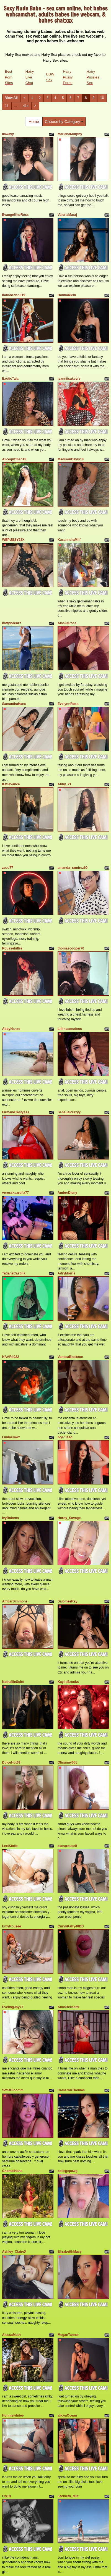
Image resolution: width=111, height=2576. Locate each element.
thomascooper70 (71, 948)
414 (26, 106)
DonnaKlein (67, 295)
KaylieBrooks (68, 1682)
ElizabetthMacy (70, 2252)
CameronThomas (71, 2090)
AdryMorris (66, 1273)
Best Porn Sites (9, 77)
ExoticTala (10, 379)
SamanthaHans (14, 704)
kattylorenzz (11, 623)
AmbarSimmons (15, 1601)
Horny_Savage (69, 1518)
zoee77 (7, 868)
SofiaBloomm (13, 2090)
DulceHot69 (11, 1762)
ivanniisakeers (69, 379)
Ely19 (6, 2496)
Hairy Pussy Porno (68, 77)
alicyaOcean (67, 2415)
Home (34, 121)
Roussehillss (12, 948)
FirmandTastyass (15, 1112)
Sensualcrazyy (69, 1112)
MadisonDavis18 (71, 459)
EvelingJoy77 (13, 2007)
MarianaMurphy (70, 134)
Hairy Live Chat (29, 77)
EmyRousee (11, 1926)
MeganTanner (68, 2335)
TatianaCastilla (13, 1273)
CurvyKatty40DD (71, 1926)
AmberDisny (67, 1193)
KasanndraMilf (69, 540)
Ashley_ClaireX (14, 2252)
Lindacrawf (11, 1437)
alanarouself (67, 1846)
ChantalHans (12, 2171)
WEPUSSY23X (13, 540)
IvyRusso (65, 1437)
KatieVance (11, 784)
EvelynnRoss (68, 704)
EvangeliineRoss (15, 215)
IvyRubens (10, 1518)
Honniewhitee (13, 2415)
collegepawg (68, 2171)
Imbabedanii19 (13, 295)
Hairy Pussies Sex (93, 77)
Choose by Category (64, 121)
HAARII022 (10, 1357)
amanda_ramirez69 (72, 868)
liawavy (8, 134)
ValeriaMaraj (67, 215)
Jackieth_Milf (68, 2496)
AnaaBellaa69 (68, 2007)
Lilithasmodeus (70, 1029)
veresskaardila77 (15, 1193)
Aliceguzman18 (14, 459)
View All (11, 98)
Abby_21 (64, 784)
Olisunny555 (67, 1762)
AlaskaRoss (67, 623)
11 (7, 106)
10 (102, 98)
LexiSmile (10, 1846)
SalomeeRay (67, 1601)
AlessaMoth (11, 2335)
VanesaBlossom (70, 1357)
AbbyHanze (11, 1029)
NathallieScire (13, 1682)
